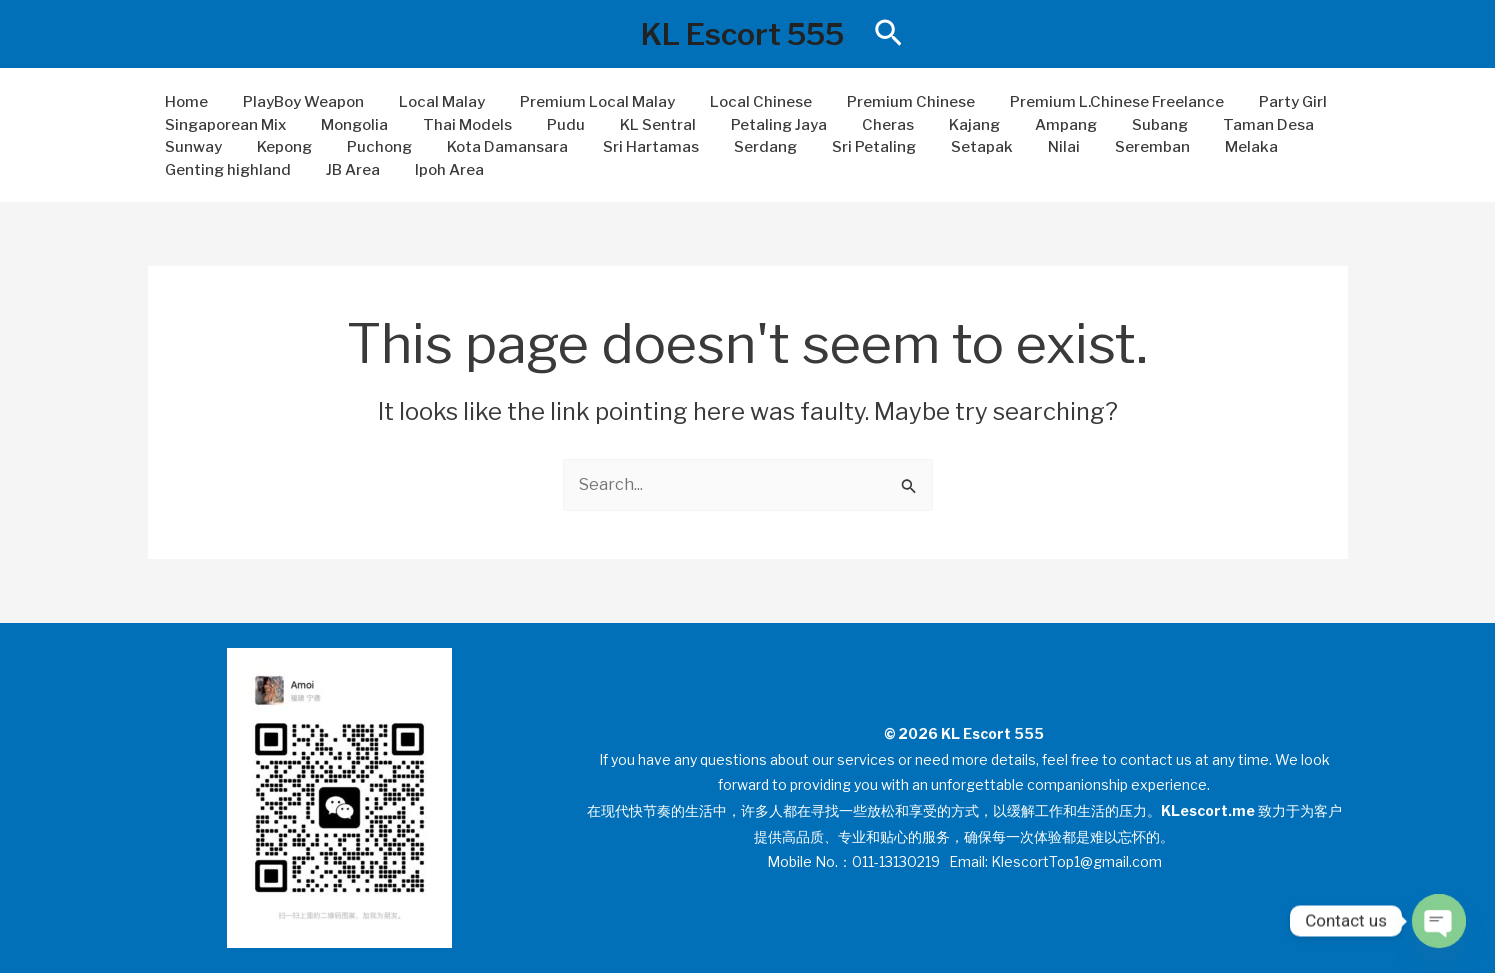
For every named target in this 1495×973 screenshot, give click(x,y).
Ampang (1024, 125)
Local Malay (430, 102)
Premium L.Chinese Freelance (1085, 102)
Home (184, 102)
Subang (1113, 125)
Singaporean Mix (223, 125)
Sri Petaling (842, 147)
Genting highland (226, 170)
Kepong (277, 147)
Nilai (1022, 147)
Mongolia (347, 125)
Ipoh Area (437, 170)
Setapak (945, 147)
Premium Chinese (884, 102)
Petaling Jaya (752, 125)
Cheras (856, 125)
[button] (888, 34)
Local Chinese (739, 102)
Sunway (191, 147)
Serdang (738, 147)
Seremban (1105, 147)
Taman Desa (1216, 125)
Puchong (367, 147)
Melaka (1199, 147)
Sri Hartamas (629, 147)
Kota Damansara (490, 147)
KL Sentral (636, 125)
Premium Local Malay (580, 102)
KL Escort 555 (742, 34)
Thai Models (455, 125)
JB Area (346, 170)
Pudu (549, 125)
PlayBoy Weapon (296, 102)
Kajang (937, 125)
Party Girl (1256, 102)
